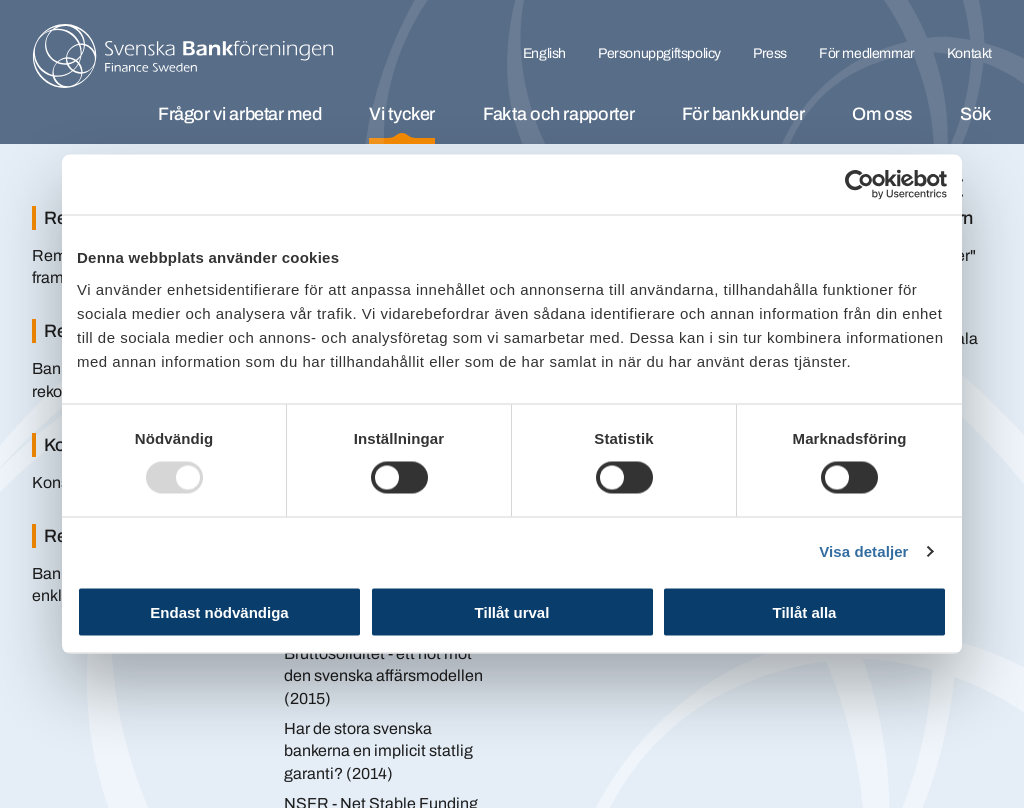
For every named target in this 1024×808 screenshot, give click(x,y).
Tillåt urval (512, 611)
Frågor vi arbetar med (239, 114)
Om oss (882, 114)
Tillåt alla (805, 611)
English (544, 53)
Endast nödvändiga (219, 611)
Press (770, 53)
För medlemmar (867, 53)
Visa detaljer (863, 551)
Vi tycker (402, 114)
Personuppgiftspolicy (659, 53)
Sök (976, 114)
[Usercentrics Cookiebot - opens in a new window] (859, 185)
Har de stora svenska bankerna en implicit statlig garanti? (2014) (378, 751)
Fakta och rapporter (558, 114)
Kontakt (969, 53)
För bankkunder (743, 114)
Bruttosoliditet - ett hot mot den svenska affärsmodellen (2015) (383, 676)
